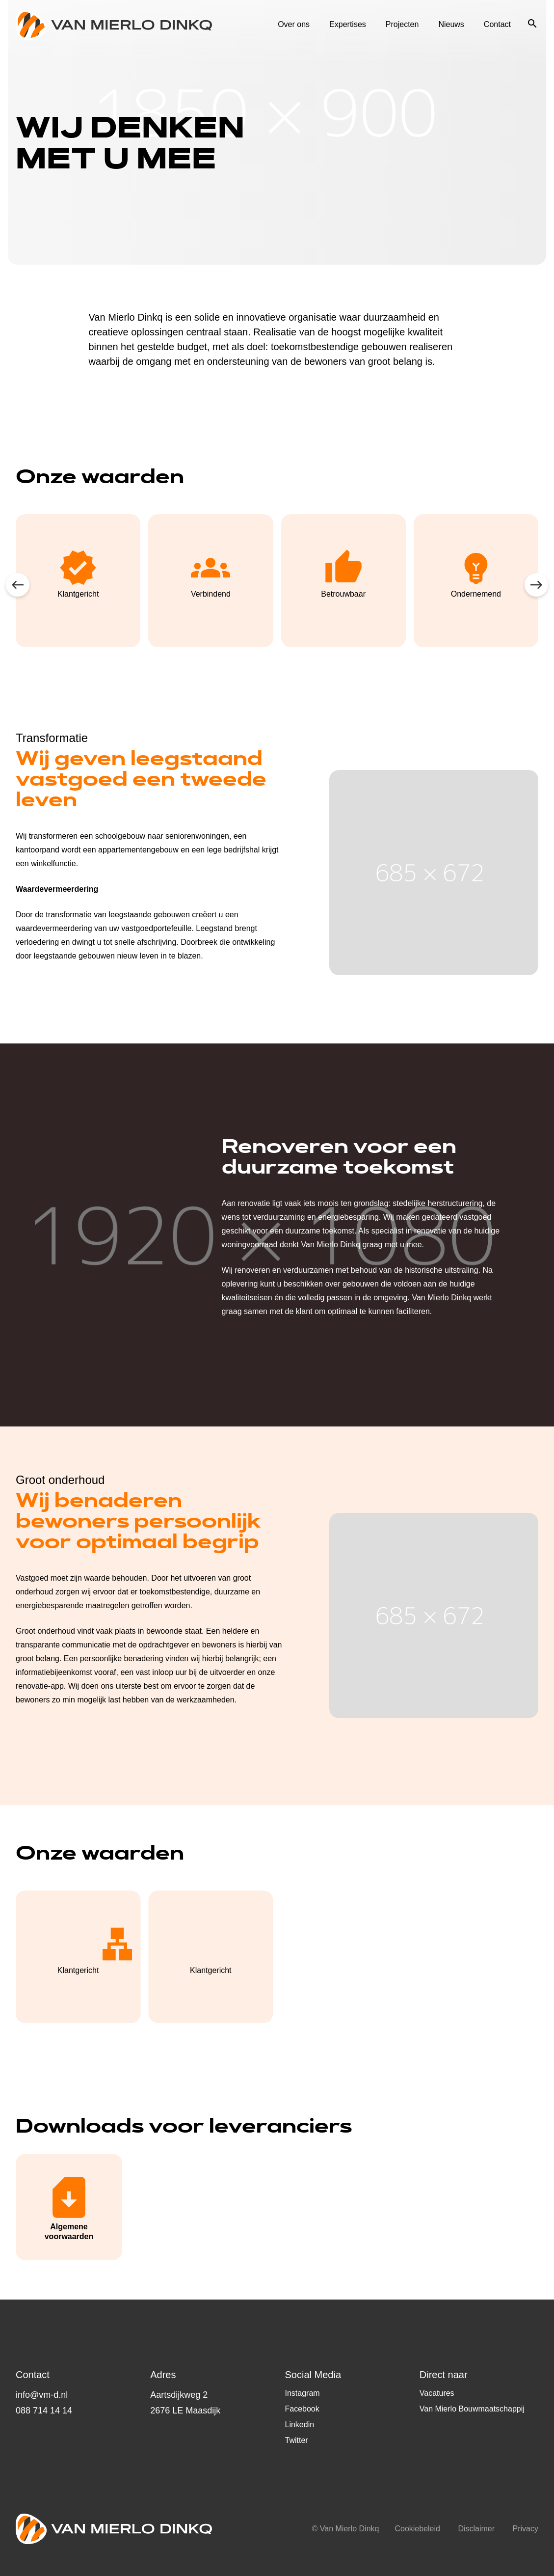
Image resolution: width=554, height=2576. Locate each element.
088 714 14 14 (44, 2410)
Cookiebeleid (417, 2528)
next (536, 585)
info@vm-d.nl (42, 2395)
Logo (114, 25)
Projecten (402, 24)
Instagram (302, 2393)
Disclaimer (476, 2528)
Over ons (294, 24)
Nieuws (451, 24)
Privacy (525, 2528)
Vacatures (437, 2393)
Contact (497, 24)
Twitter (296, 2440)
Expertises (347, 24)
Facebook (302, 2409)
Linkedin (300, 2424)
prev (17, 585)
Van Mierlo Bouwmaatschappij (472, 2409)
